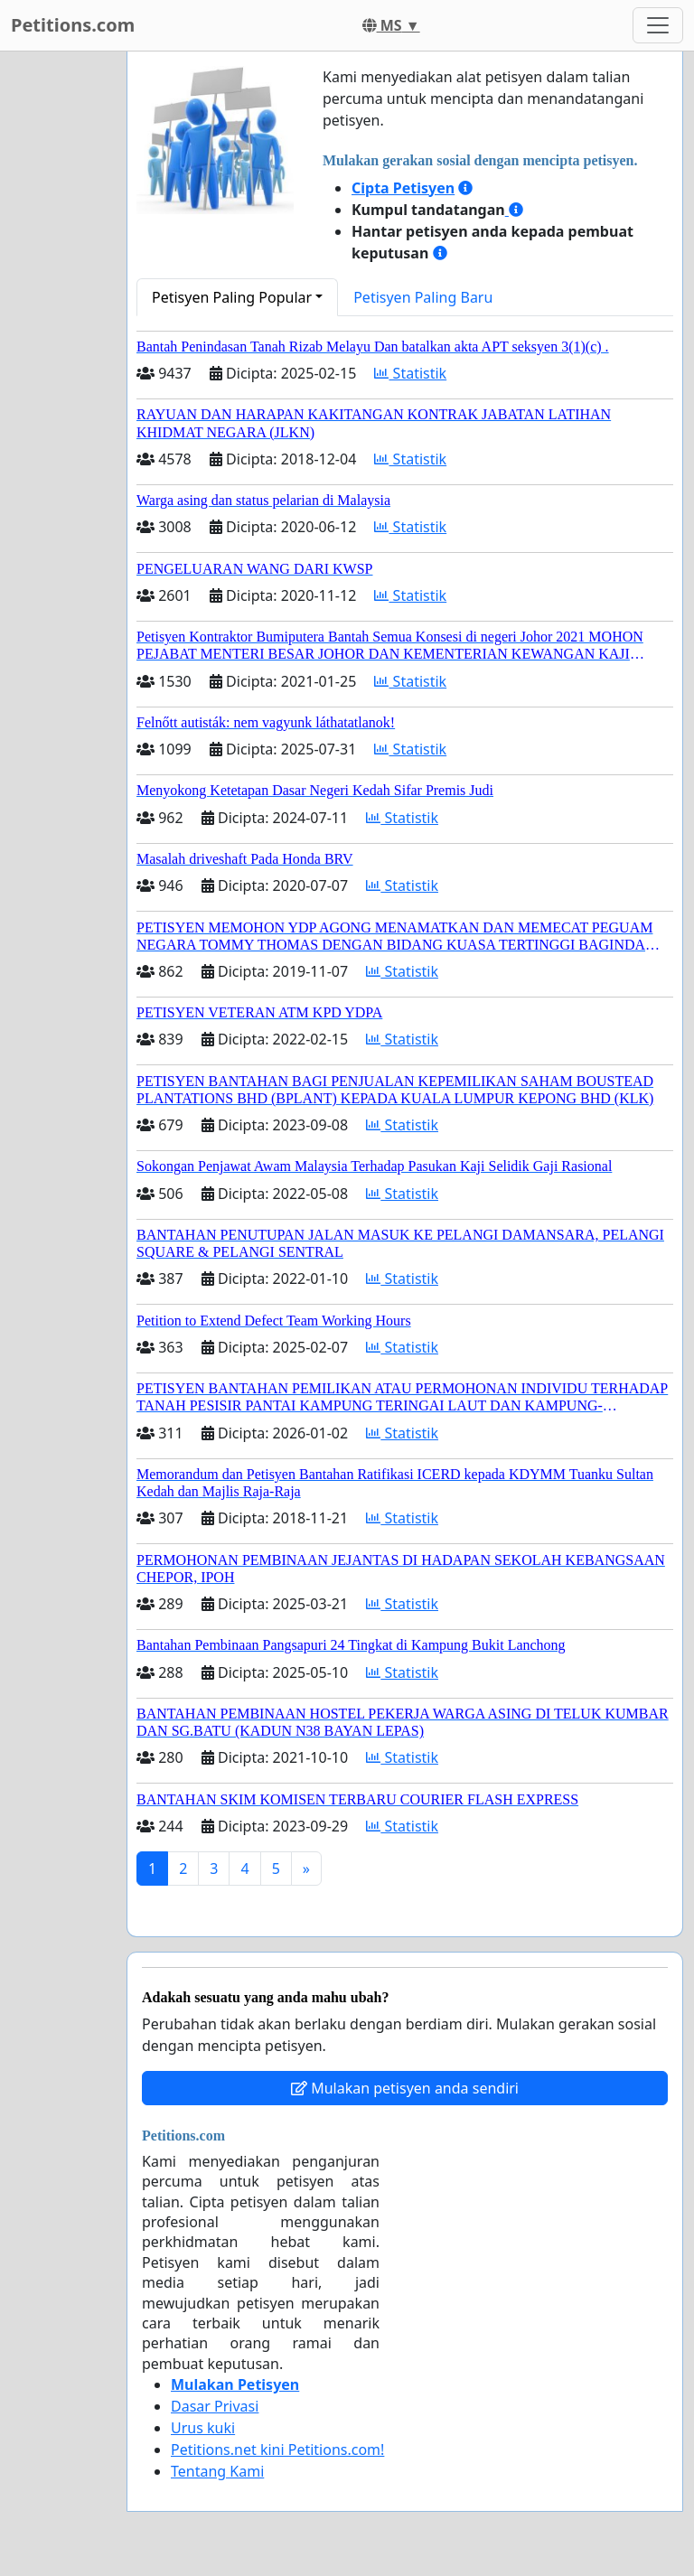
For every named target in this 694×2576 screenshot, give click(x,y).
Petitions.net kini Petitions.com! (277, 2449)
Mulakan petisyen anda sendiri (405, 2088)
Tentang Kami (217, 2471)
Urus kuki (203, 2428)
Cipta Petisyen (403, 188)
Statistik (410, 373)
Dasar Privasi (214, 2406)
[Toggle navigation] (658, 25)
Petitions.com (73, 25)
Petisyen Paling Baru (422, 297)
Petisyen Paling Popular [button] (232, 297)
